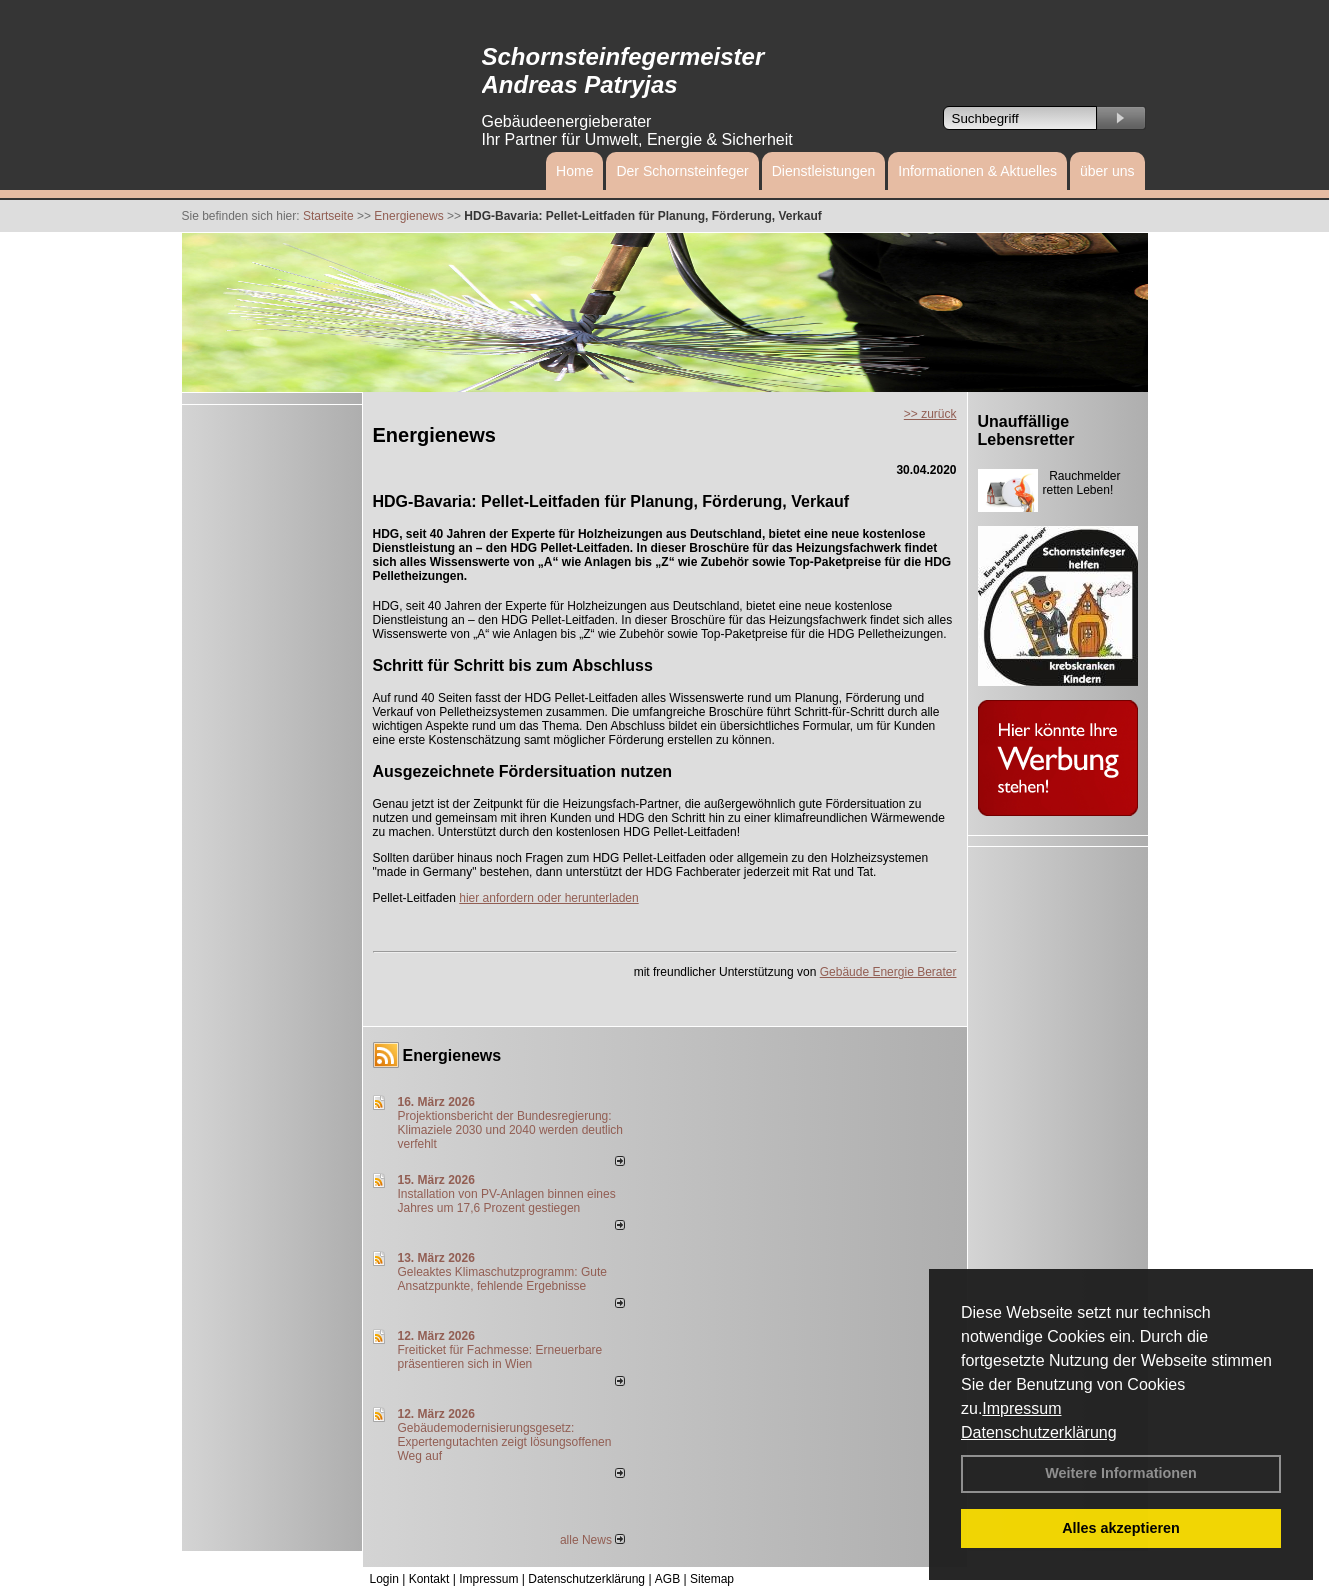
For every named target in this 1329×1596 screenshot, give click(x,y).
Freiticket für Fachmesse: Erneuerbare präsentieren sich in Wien (500, 1357)
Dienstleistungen (824, 171)
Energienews (452, 1055)
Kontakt (429, 1579)
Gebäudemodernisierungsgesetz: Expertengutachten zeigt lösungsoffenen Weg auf (505, 1442)
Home (574, 171)
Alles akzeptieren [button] (1121, 1528)
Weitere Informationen (1121, 1473)
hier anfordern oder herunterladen (548, 898)
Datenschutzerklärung (1039, 1432)
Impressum (1021, 1408)
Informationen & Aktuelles (977, 171)
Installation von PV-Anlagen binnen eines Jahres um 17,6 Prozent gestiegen (507, 1201)
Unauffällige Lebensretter (1026, 430)
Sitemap (712, 1579)
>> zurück (930, 414)
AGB (667, 1579)
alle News (592, 1540)
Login (384, 1579)
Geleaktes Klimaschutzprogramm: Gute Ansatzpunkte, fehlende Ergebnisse (502, 1279)
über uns (1107, 171)
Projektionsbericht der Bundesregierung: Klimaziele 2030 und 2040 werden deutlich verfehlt (511, 1130)
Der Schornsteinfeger (682, 171)
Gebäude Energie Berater (888, 972)
